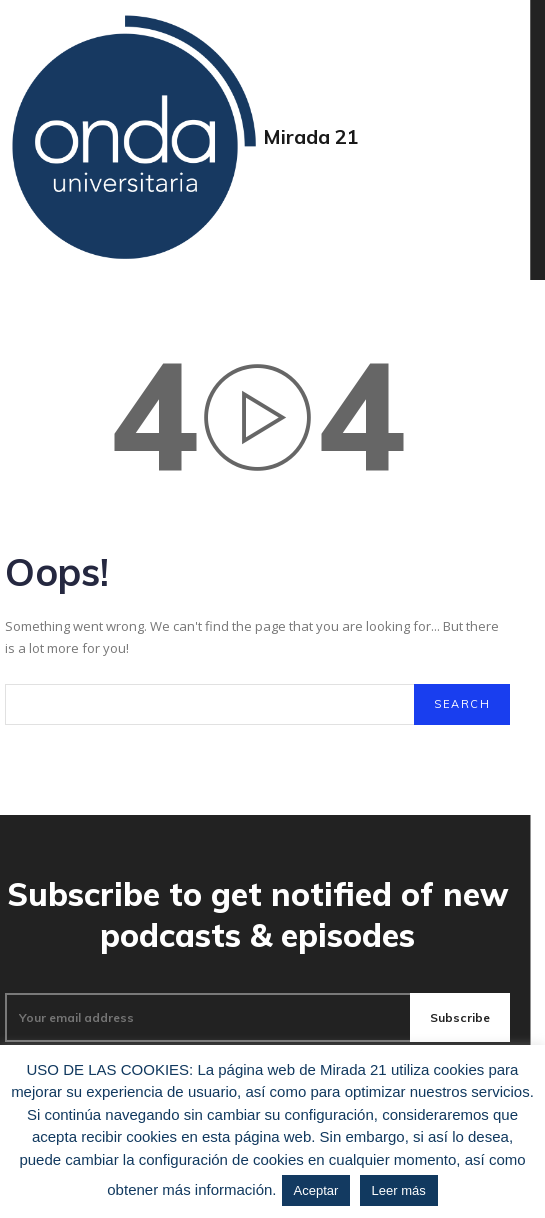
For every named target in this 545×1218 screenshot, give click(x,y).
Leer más (399, 1190)
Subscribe (460, 1017)
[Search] (462, 704)
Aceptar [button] (316, 1190)
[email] (207, 1018)
